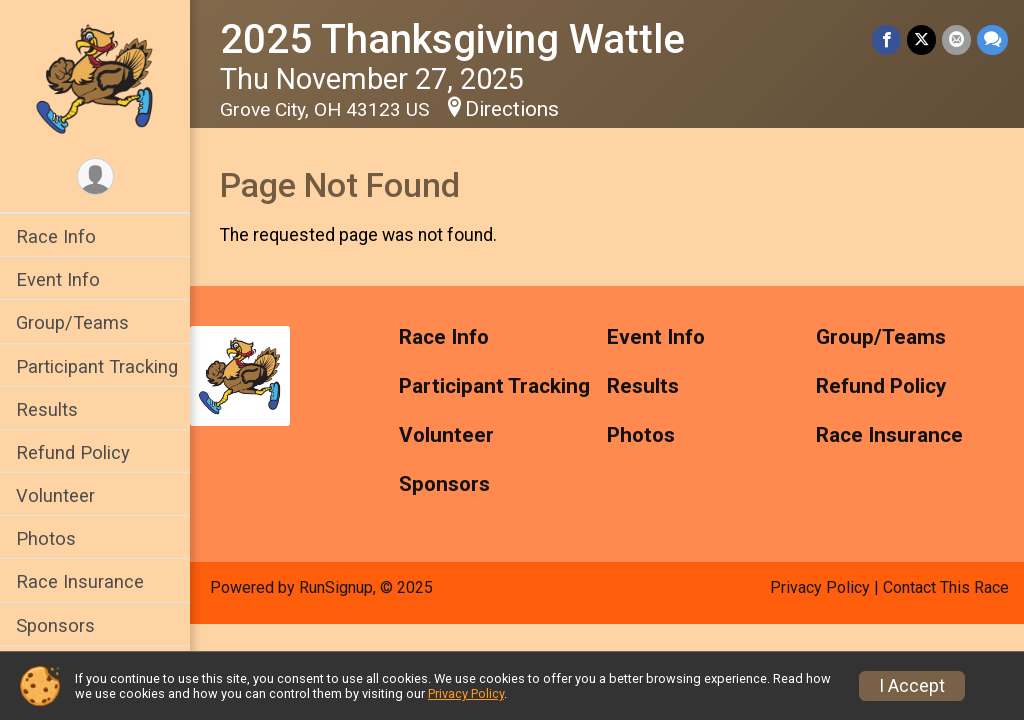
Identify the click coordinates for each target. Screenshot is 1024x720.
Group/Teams (72, 322)
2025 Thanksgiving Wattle (452, 39)
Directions (512, 109)
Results (47, 409)
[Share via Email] (956, 39)
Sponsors (55, 625)
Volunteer (55, 495)
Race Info (56, 236)
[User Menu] (95, 176)
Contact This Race (946, 587)
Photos (46, 538)
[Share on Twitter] (921, 39)
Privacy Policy (820, 587)
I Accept (912, 686)
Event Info (58, 279)
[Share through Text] (992, 39)
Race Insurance (80, 581)
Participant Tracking (97, 366)
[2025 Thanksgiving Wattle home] (94, 77)
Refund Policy (73, 452)
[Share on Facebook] (886, 39)
